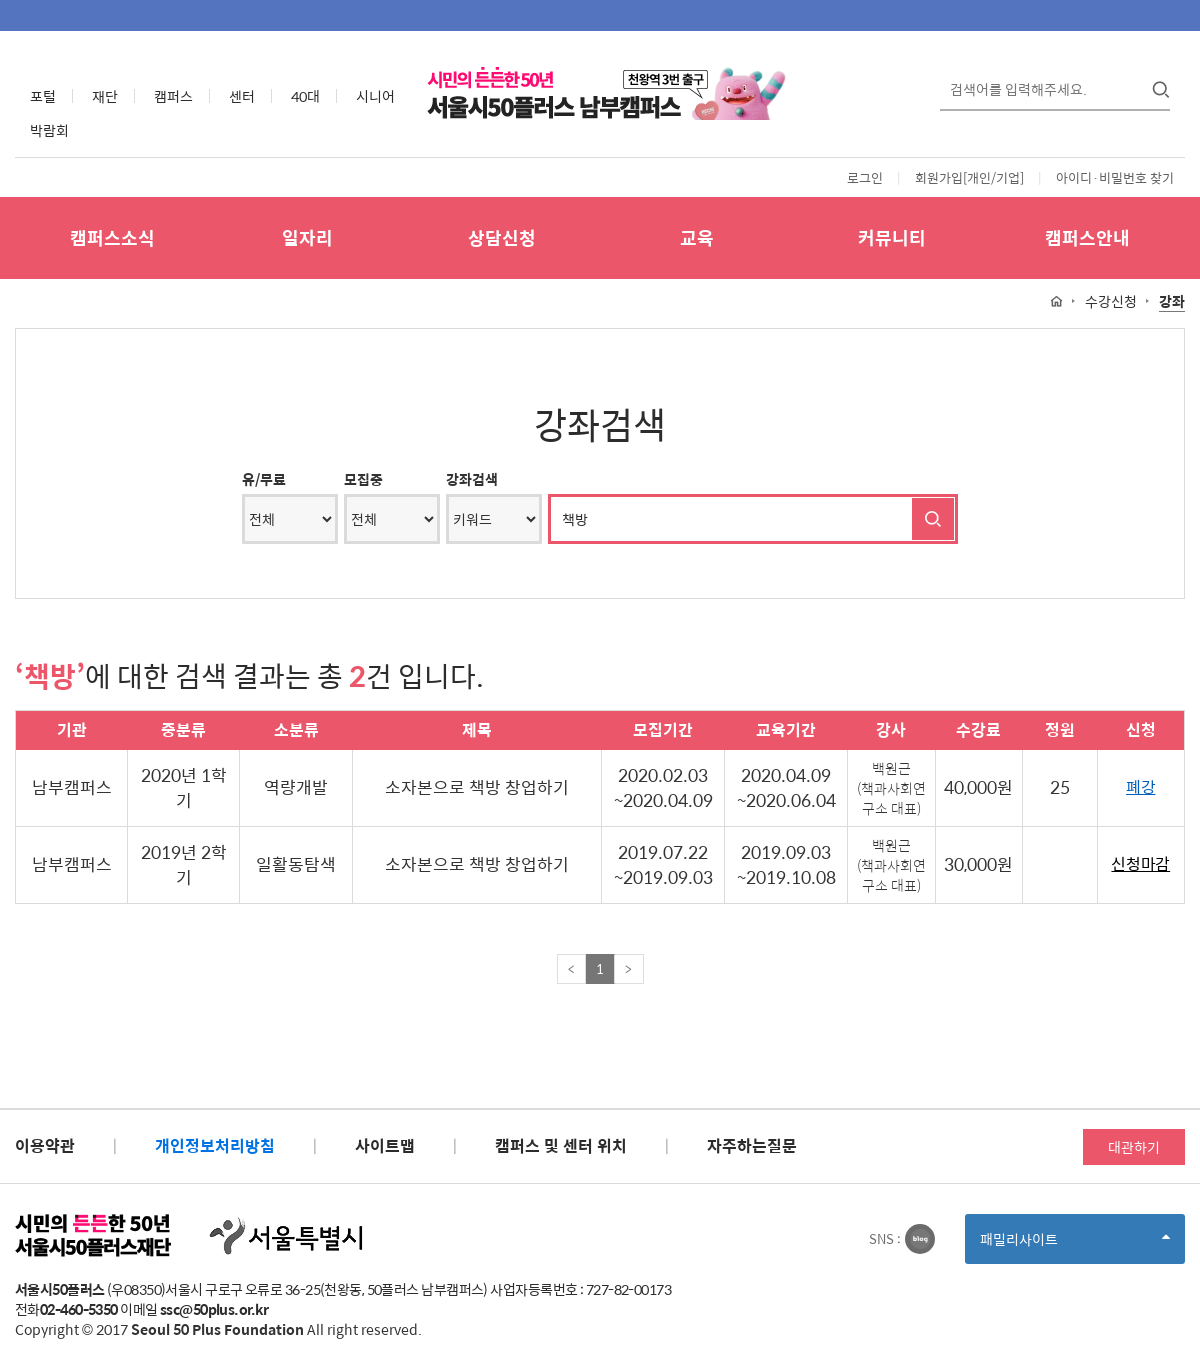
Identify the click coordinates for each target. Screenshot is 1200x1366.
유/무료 (264, 479)
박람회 (49, 130)
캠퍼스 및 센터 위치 (561, 1145)
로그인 (865, 177)
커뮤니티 (892, 237)
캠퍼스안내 (1087, 237)
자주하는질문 (752, 1145)
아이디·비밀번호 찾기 (1115, 177)
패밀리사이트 (1075, 1245)
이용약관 (45, 1145)
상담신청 (502, 237)
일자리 (307, 237)
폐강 (1140, 787)
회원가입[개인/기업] (969, 177)
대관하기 (1134, 1147)
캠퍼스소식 (112, 237)
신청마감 (1140, 864)
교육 (697, 237)
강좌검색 (472, 479)
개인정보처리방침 (215, 1145)
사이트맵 (385, 1145)
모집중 (363, 479)
